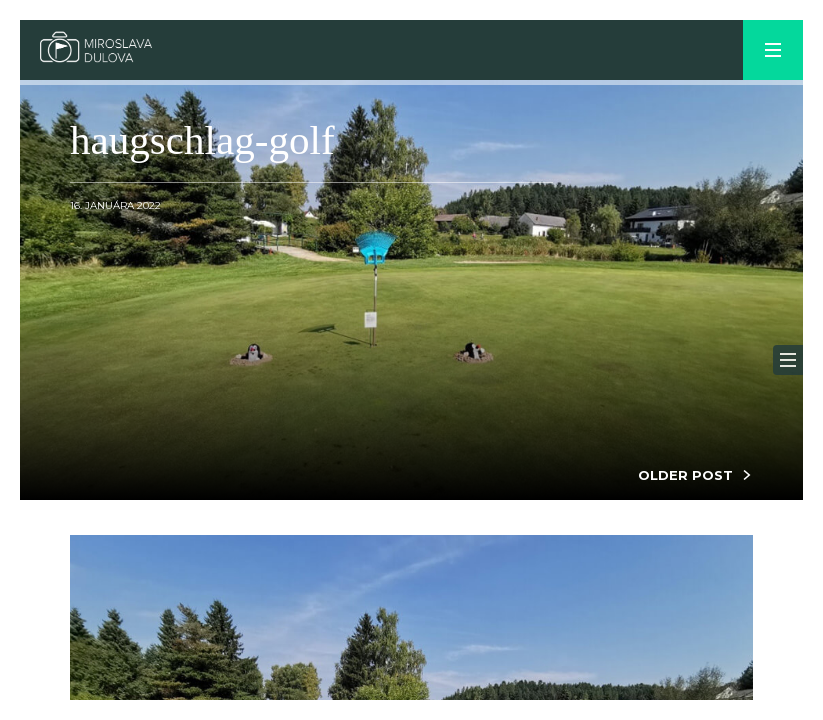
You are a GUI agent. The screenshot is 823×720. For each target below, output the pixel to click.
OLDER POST (685, 475)
